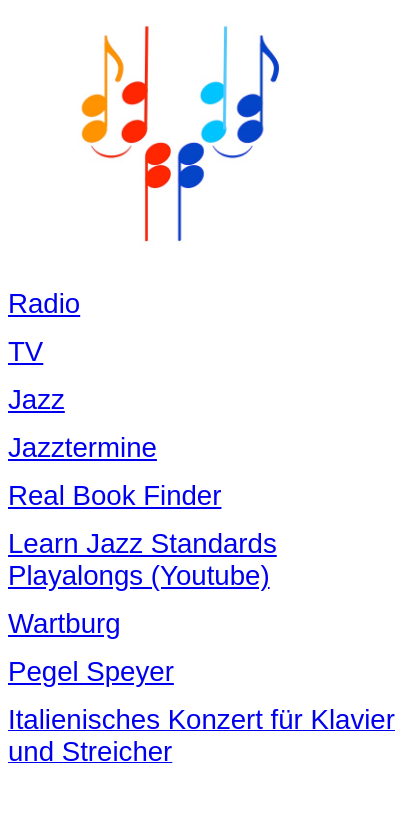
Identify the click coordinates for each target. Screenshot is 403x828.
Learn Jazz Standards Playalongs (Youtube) (142, 559)
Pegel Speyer (91, 671)
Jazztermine (82, 447)
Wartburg (64, 623)
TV (25, 351)
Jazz (36, 399)
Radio (44, 303)
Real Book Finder (114, 495)
